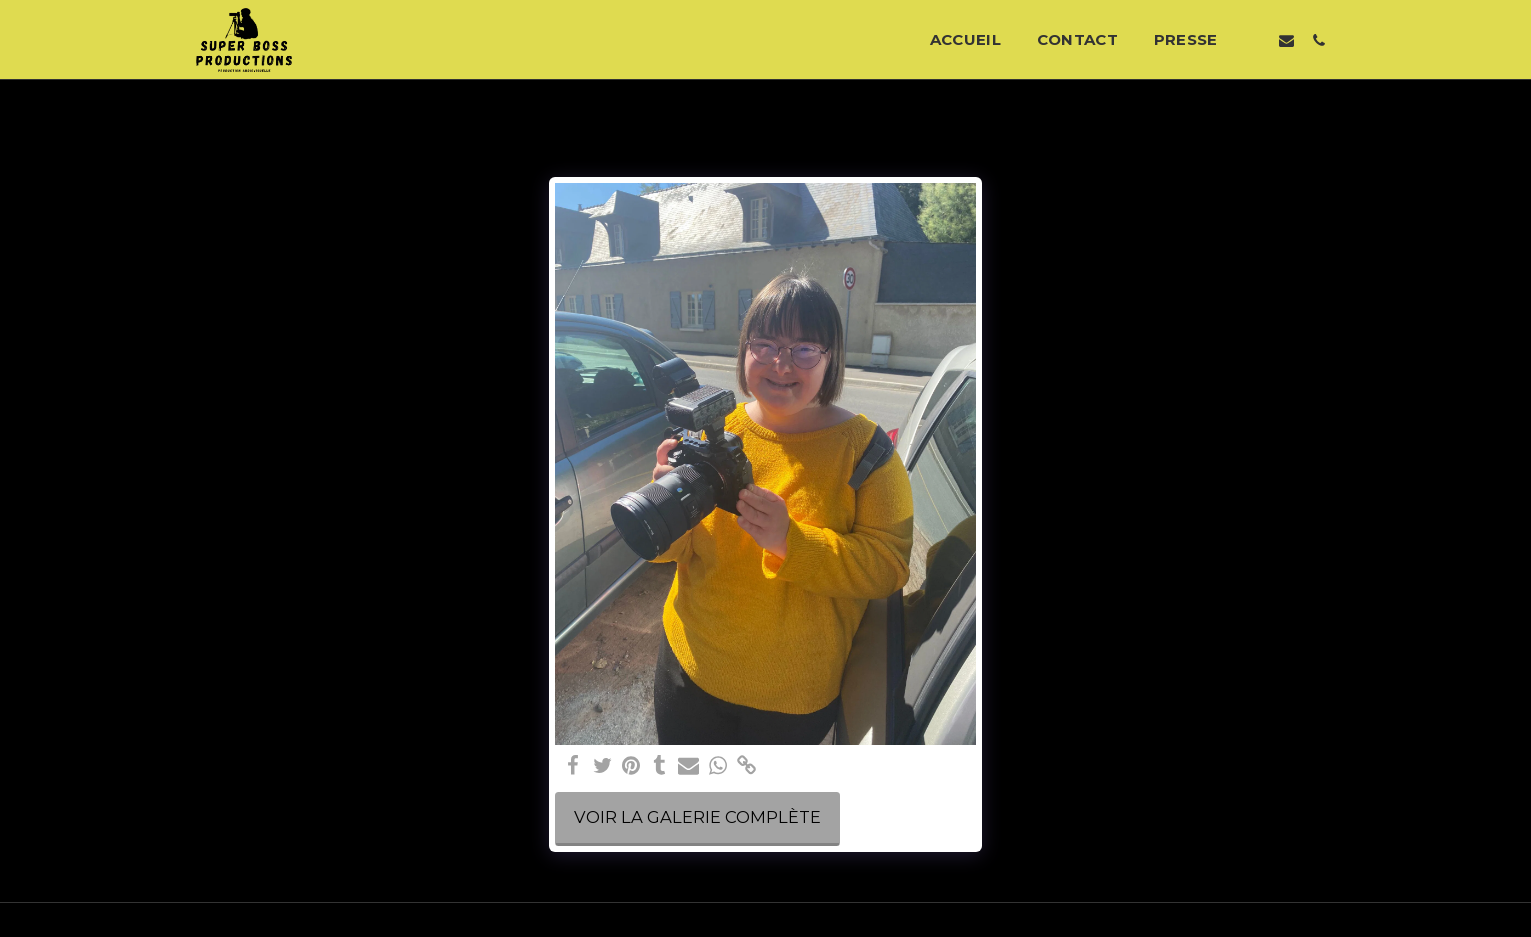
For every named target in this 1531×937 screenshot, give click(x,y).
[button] (1253, 40)
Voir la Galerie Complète (697, 817)
